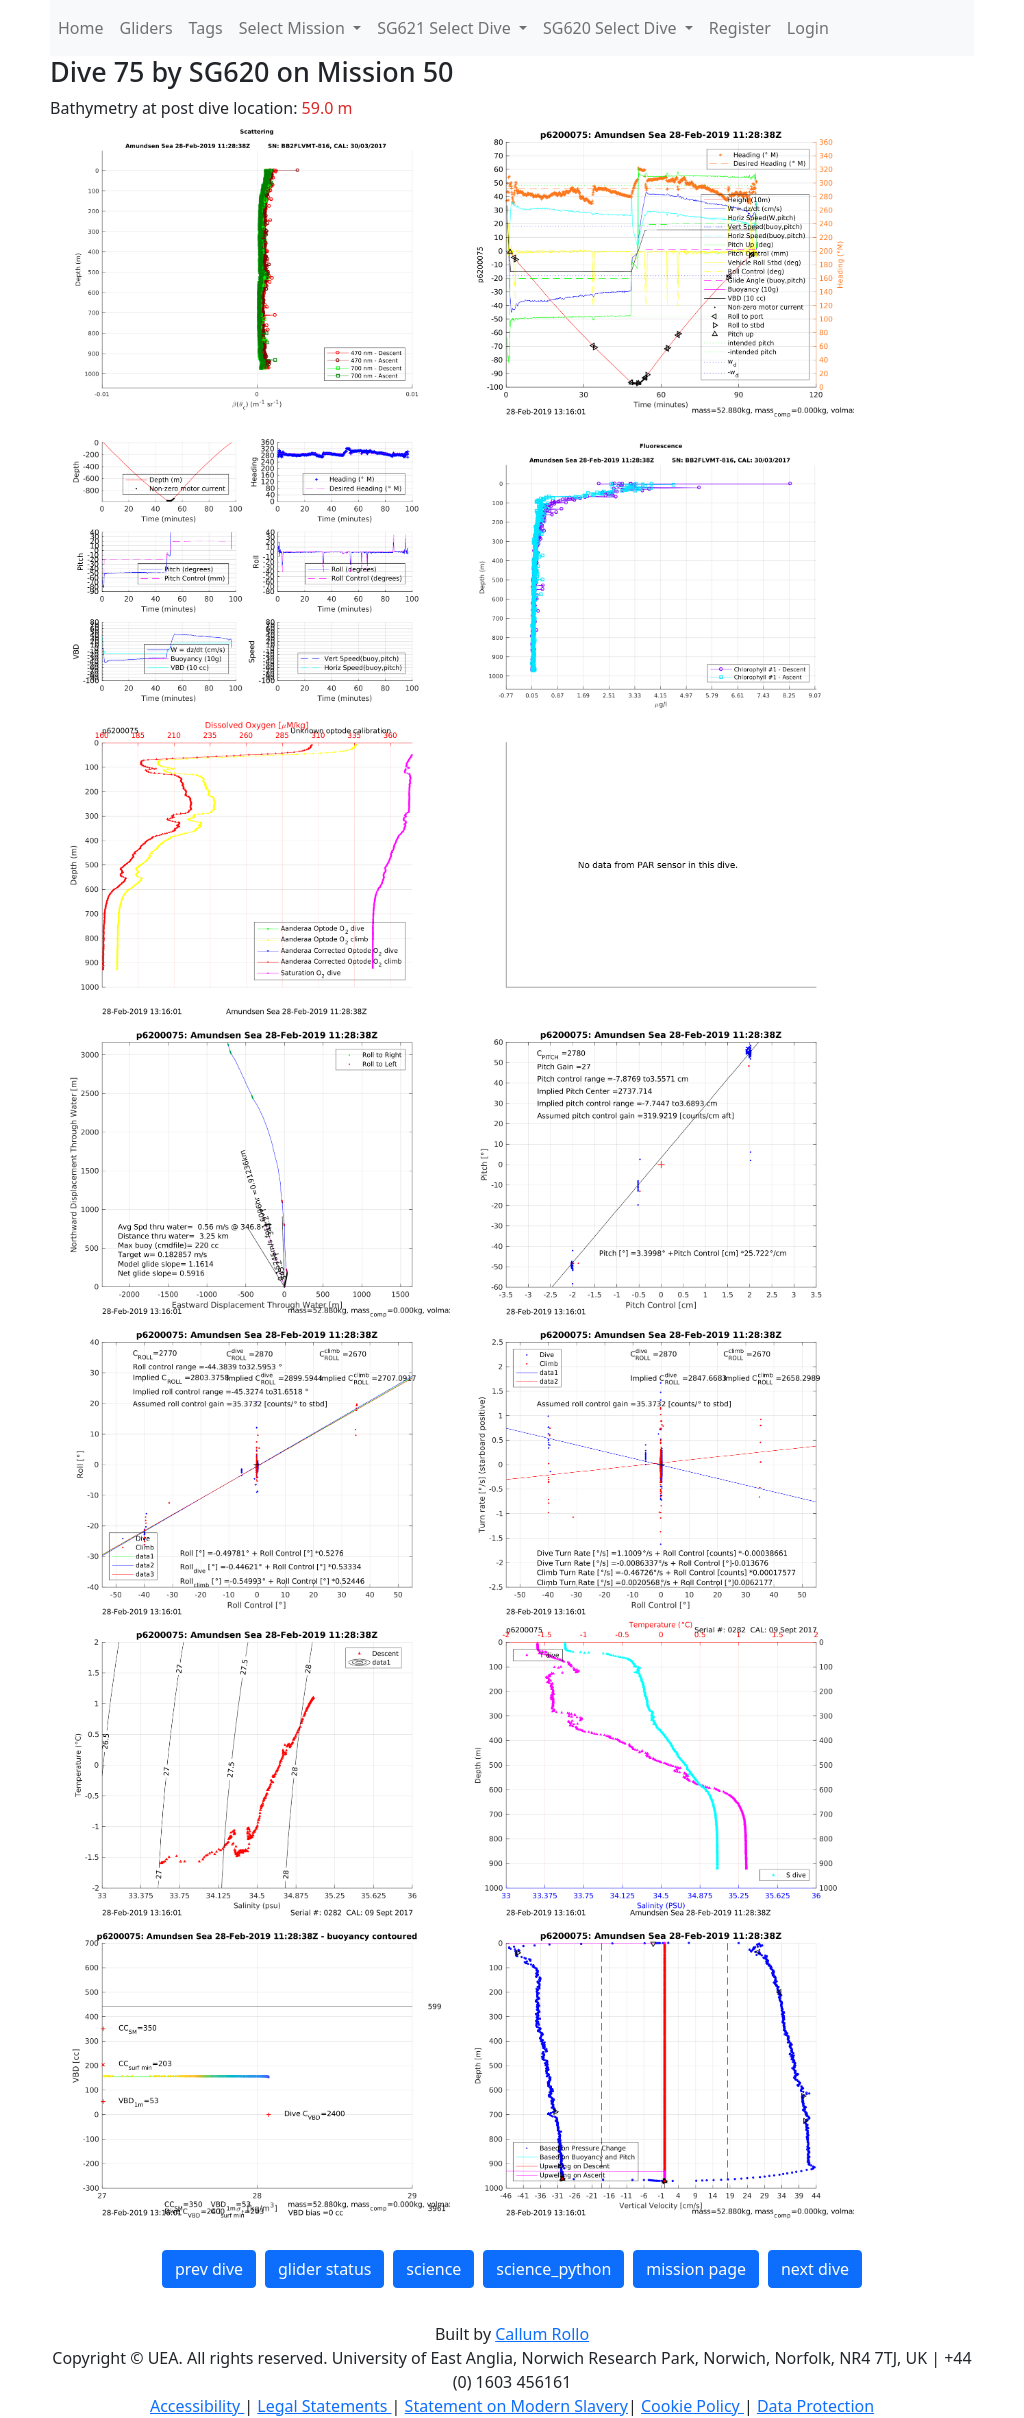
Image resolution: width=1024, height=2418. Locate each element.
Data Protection (815, 2406)
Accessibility (197, 2406)
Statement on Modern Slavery (516, 2406)
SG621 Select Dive (446, 28)
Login (808, 28)
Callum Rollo (542, 2334)
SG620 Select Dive (612, 28)
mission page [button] (696, 2269)
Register (740, 28)
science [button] (433, 2269)
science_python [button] (553, 2269)
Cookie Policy (692, 2406)
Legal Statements (324, 2406)
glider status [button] (324, 2269)
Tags (206, 28)
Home (81, 28)
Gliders (146, 28)
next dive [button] (815, 2269)
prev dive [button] (209, 2269)
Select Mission (294, 28)
